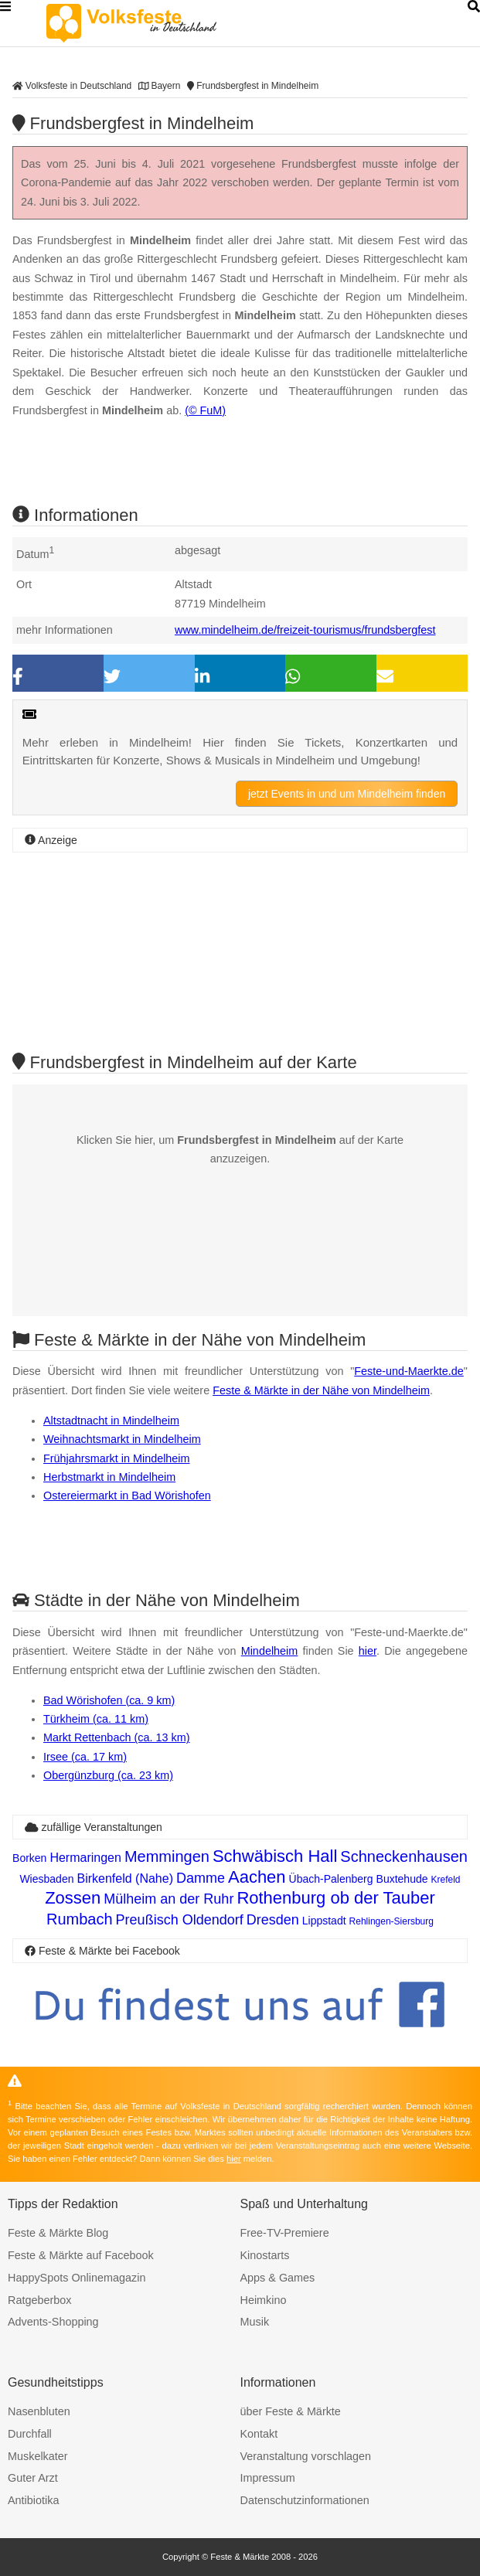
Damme (200, 1878)
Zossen (72, 1897)
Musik (255, 2322)
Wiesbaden (46, 1879)
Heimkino (263, 2300)
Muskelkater (38, 2456)
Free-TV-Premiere (284, 2233)
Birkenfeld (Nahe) (125, 1878)
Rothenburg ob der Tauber (335, 1897)
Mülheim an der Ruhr (168, 1899)
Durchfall (30, 2434)
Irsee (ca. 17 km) (85, 1757)
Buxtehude (402, 1879)
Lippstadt (324, 1920)
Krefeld (446, 1879)
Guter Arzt (33, 2478)
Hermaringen (85, 1857)
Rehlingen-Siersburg (391, 1921)
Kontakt (259, 2434)
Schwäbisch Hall (275, 1856)
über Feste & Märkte (290, 2411)
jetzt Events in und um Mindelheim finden (346, 794)
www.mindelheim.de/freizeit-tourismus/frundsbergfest (305, 630)
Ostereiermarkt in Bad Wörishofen (127, 1495)
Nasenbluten (39, 2411)
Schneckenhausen (404, 1856)
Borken (29, 1858)
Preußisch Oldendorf (179, 1920)
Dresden (273, 1920)
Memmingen (166, 1856)
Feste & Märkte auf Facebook (81, 2255)
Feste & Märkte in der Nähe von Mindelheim (321, 1390)
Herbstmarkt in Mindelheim (109, 1477)
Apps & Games (277, 2277)
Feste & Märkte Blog (58, 2233)
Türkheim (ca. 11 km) (95, 1719)
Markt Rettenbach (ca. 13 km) (116, 1737)
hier (367, 1651)
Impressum (267, 2478)
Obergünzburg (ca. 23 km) (108, 1775)
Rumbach (79, 1919)
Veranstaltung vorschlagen (306, 2456)
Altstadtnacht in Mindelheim (111, 1420)
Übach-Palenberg (331, 1879)
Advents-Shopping (53, 2322)
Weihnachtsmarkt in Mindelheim (122, 1439)
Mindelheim (269, 1651)
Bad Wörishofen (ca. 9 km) (109, 1700)
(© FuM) (205, 410)
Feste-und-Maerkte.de (409, 1371)
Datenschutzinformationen (304, 2500)
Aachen (257, 1877)
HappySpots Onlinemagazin (76, 2277)
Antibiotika (33, 2500)
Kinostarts (265, 2255)
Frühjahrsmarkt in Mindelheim (116, 1458)
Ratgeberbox (39, 2300)
